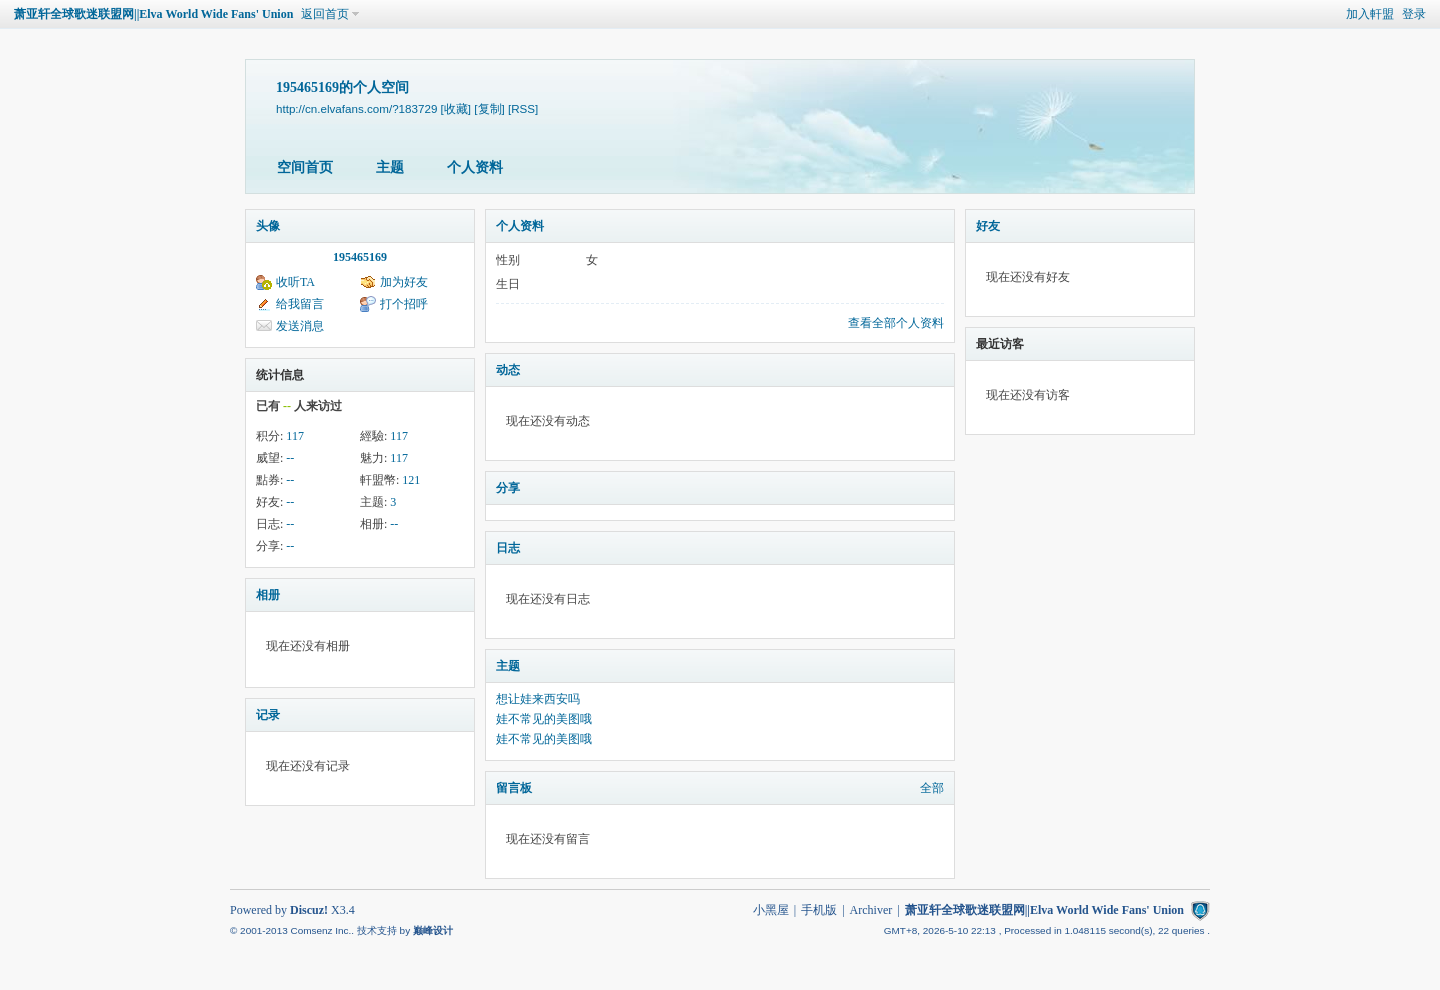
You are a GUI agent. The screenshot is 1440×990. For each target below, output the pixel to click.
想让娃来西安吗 (538, 699)
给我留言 (300, 304)
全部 (932, 788)
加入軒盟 (1370, 14)
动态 (508, 370)
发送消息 (300, 326)
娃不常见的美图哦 (544, 719)
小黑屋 (771, 910)
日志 (508, 548)
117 (295, 436)
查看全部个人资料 (896, 323)
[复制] (489, 108)
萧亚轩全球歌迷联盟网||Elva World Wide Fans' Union (153, 14)
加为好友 (404, 282)
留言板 (514, 788)
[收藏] (456, 108)
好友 (988, 226)
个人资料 (475, 167)
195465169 (360, 257)
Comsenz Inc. (320, 930)
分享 (508, 488)
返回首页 (325, 14)
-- (290, 458)
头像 (268, 226)
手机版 (819, 910)
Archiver (871, 910)
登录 (1414, 14)
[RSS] (523, 108)
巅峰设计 (433, 930)
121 (411, 480)
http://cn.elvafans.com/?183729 (356, 108)
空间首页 (305, 167)
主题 (390, 167)
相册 (268, 595)
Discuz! (309, 910)
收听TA (295, 282)
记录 (268, 715)
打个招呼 (404, 304)
